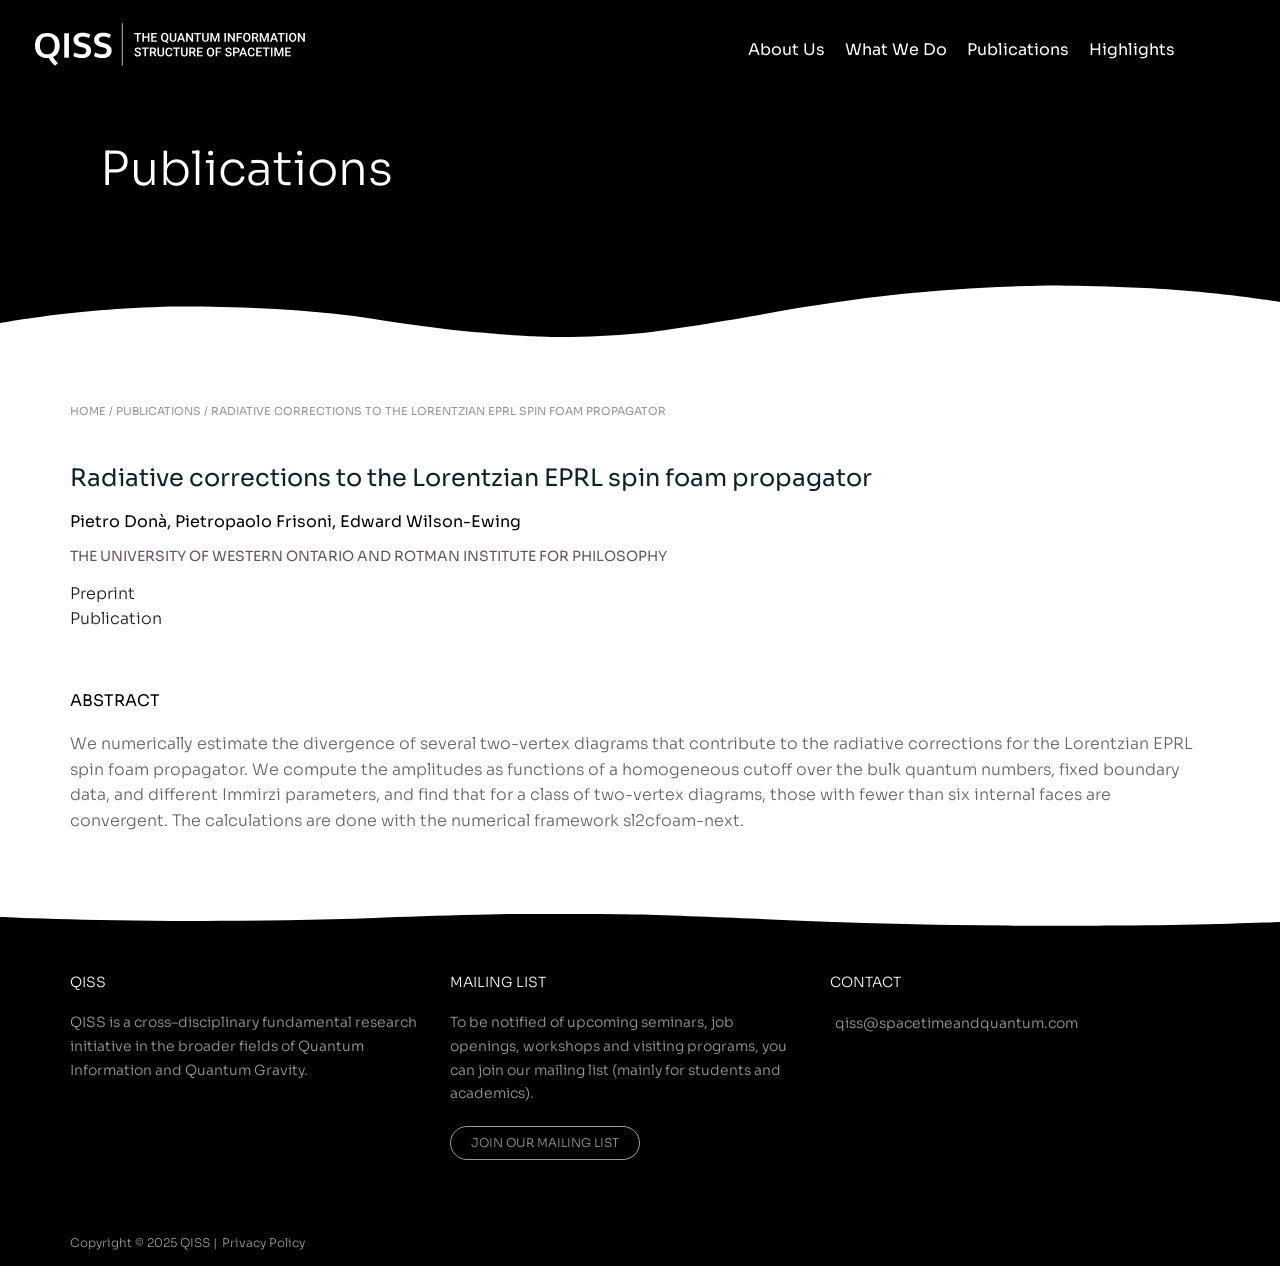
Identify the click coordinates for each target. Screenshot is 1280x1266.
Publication (116, 618)
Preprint (102, 593)
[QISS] (170, 43)
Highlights (1132, 49)
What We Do (896, 49)
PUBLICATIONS (158, 411)
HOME (88, 411)
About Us (786, 49)
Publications (1018, 49)
